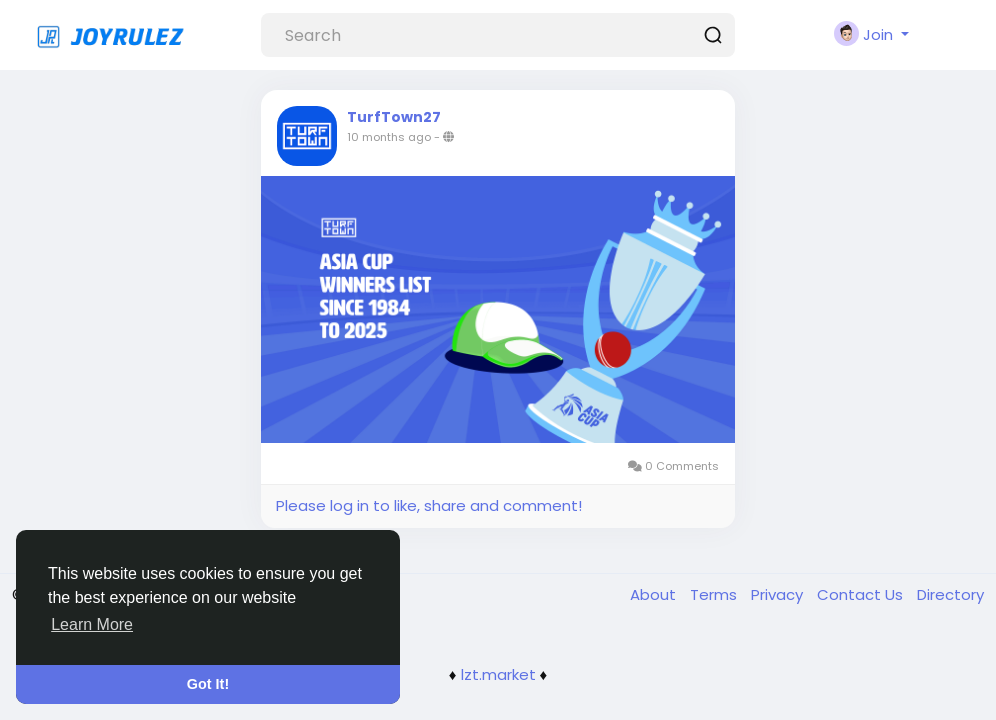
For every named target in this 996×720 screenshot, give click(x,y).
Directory (950, 594)
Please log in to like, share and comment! (429, 505)
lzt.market (498, 674)
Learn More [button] (92, 624)
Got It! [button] (208, 684)
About (655, 594)
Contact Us (862, 594)
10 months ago (389, 137)
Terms (715, 594)
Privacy (779, 594)
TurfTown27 (394, 117)
